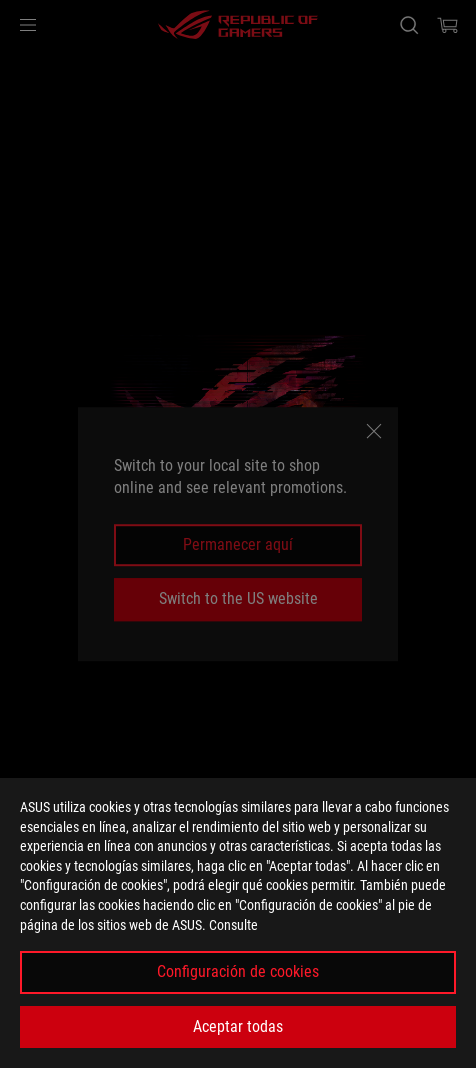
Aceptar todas (238, 1026)
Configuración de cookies (238, 971)
